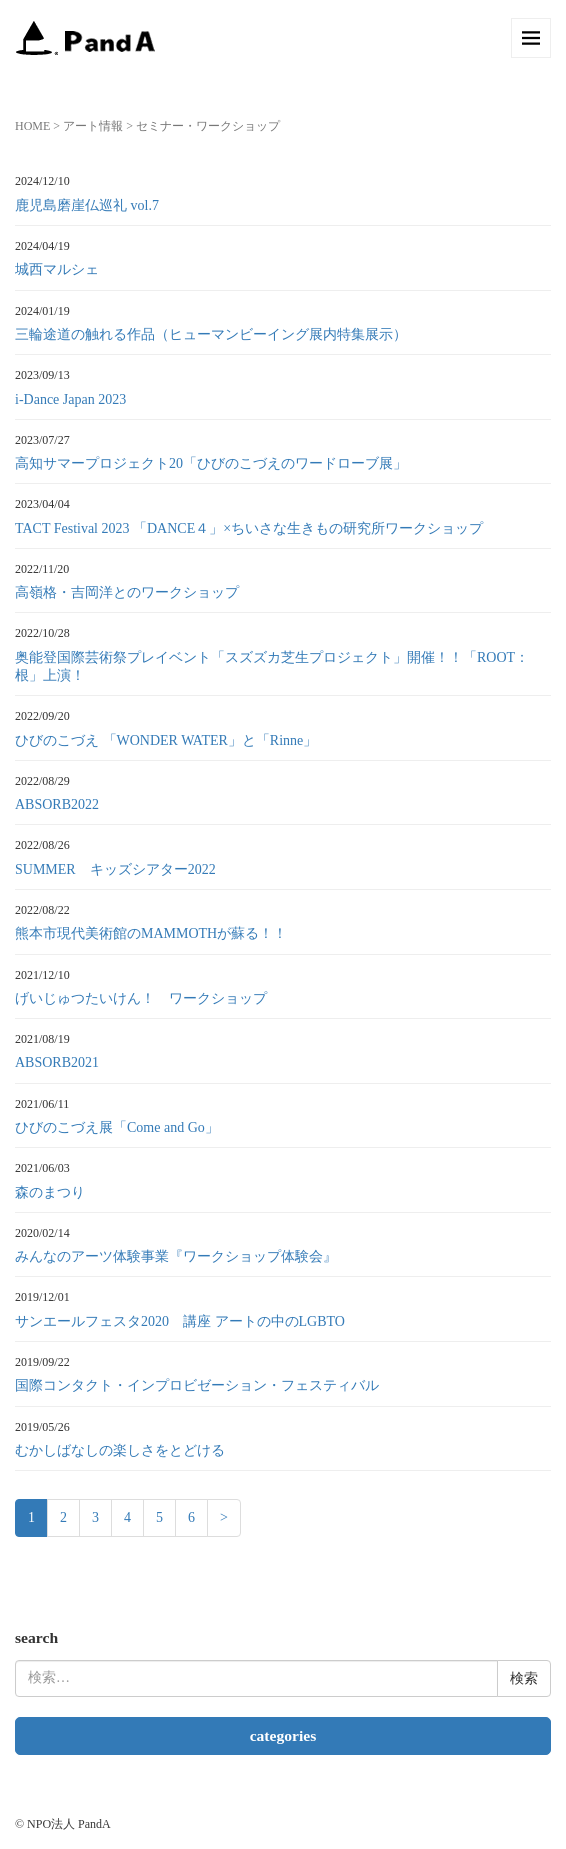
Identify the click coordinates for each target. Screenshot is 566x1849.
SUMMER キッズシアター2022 (115, 869)
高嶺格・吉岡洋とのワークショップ (127, 592)
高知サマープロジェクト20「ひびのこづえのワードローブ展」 (211, 463)
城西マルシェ (57, 269)
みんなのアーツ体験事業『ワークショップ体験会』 (176, 1256)
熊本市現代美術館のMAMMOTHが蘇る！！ (151, 933)
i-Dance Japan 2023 (70, 399)
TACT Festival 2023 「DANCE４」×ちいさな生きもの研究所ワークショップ (249, 528)
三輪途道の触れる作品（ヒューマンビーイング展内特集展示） (211, 334)
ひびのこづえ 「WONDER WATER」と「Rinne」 (166, 740)
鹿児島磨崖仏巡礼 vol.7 (87, 205)
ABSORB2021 (57, 1062)
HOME (32, 126)
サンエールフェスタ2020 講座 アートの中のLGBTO (180, 1321)
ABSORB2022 (57, 804)
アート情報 (93, 126)
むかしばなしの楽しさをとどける (120, 1450)
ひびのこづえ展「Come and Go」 (117, 1127)
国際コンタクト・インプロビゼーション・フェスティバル (197, 1385)
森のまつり (50, 1192)
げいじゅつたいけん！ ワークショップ (141, 998)
